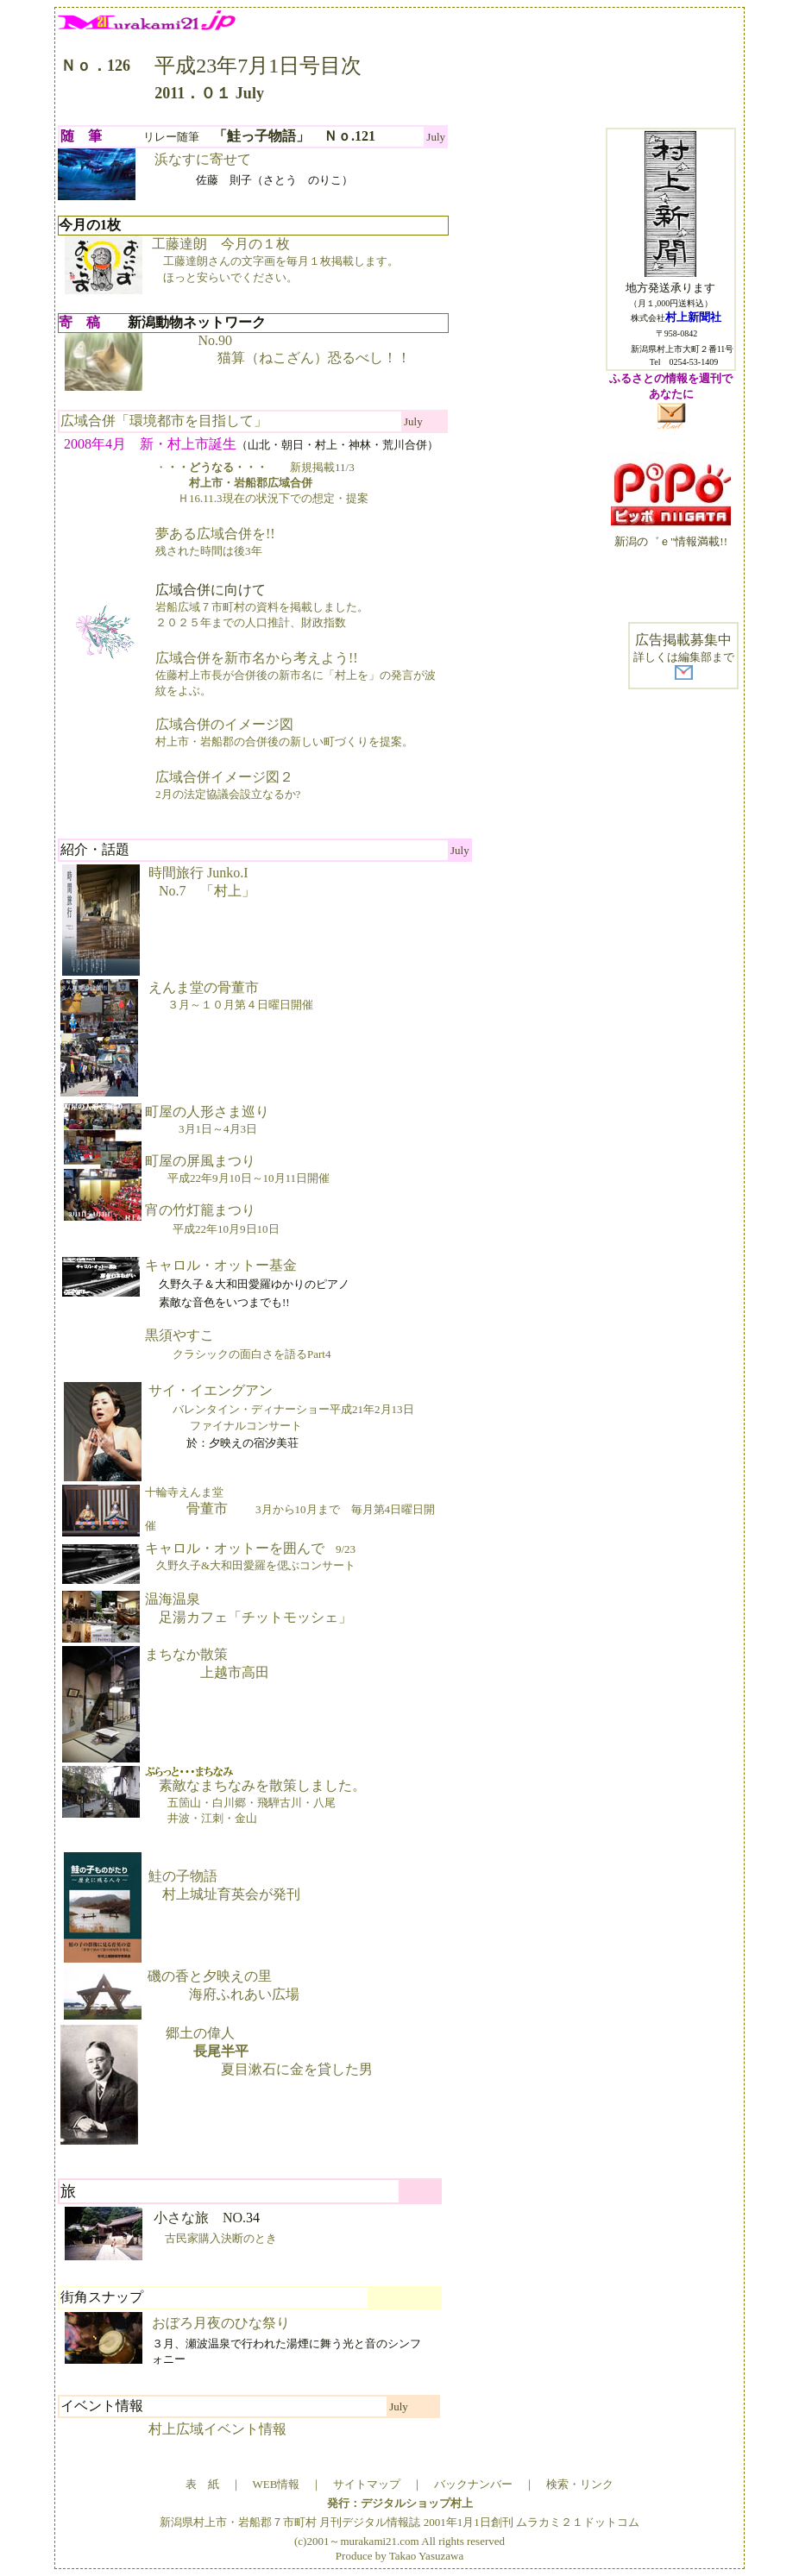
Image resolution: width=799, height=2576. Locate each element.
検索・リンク (579, 2484)
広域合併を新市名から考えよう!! (295, 673)
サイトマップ (366, 2484)
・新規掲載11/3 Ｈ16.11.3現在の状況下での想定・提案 (261, 483)
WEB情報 (276, 2484)
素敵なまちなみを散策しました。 (255, 1795)
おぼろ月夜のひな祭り (221, 2322)
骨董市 (290, 1509)
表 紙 (202, 2484)
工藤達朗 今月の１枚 (275, 260)
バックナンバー (473, 2484)
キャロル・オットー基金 (221, 1265)
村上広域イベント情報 (217, 2429)
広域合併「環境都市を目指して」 (163, 420)
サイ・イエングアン (279, 1407)
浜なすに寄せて (202, 159)
